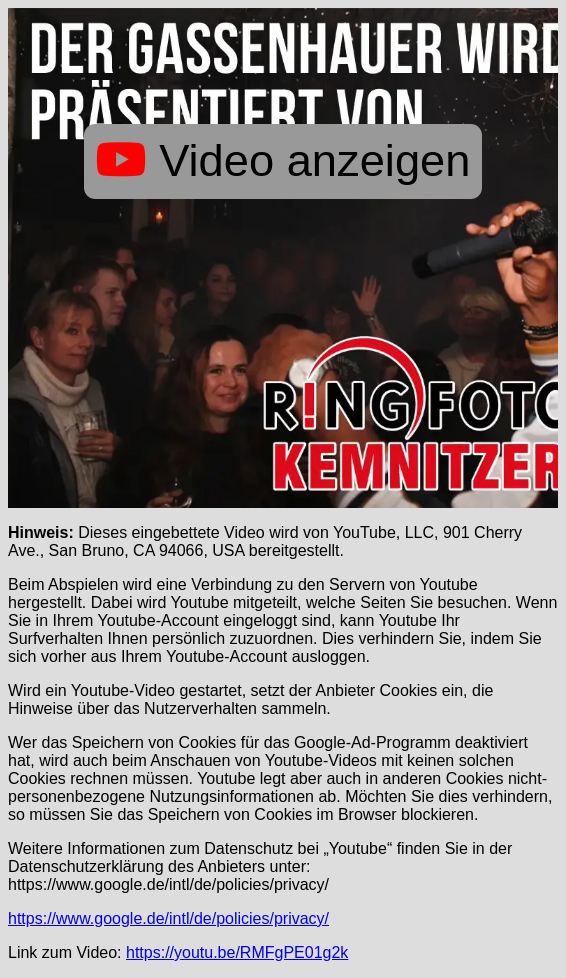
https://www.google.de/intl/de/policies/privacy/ (168, 918)
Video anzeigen (283, 160)
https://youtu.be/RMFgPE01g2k (237, 952)
